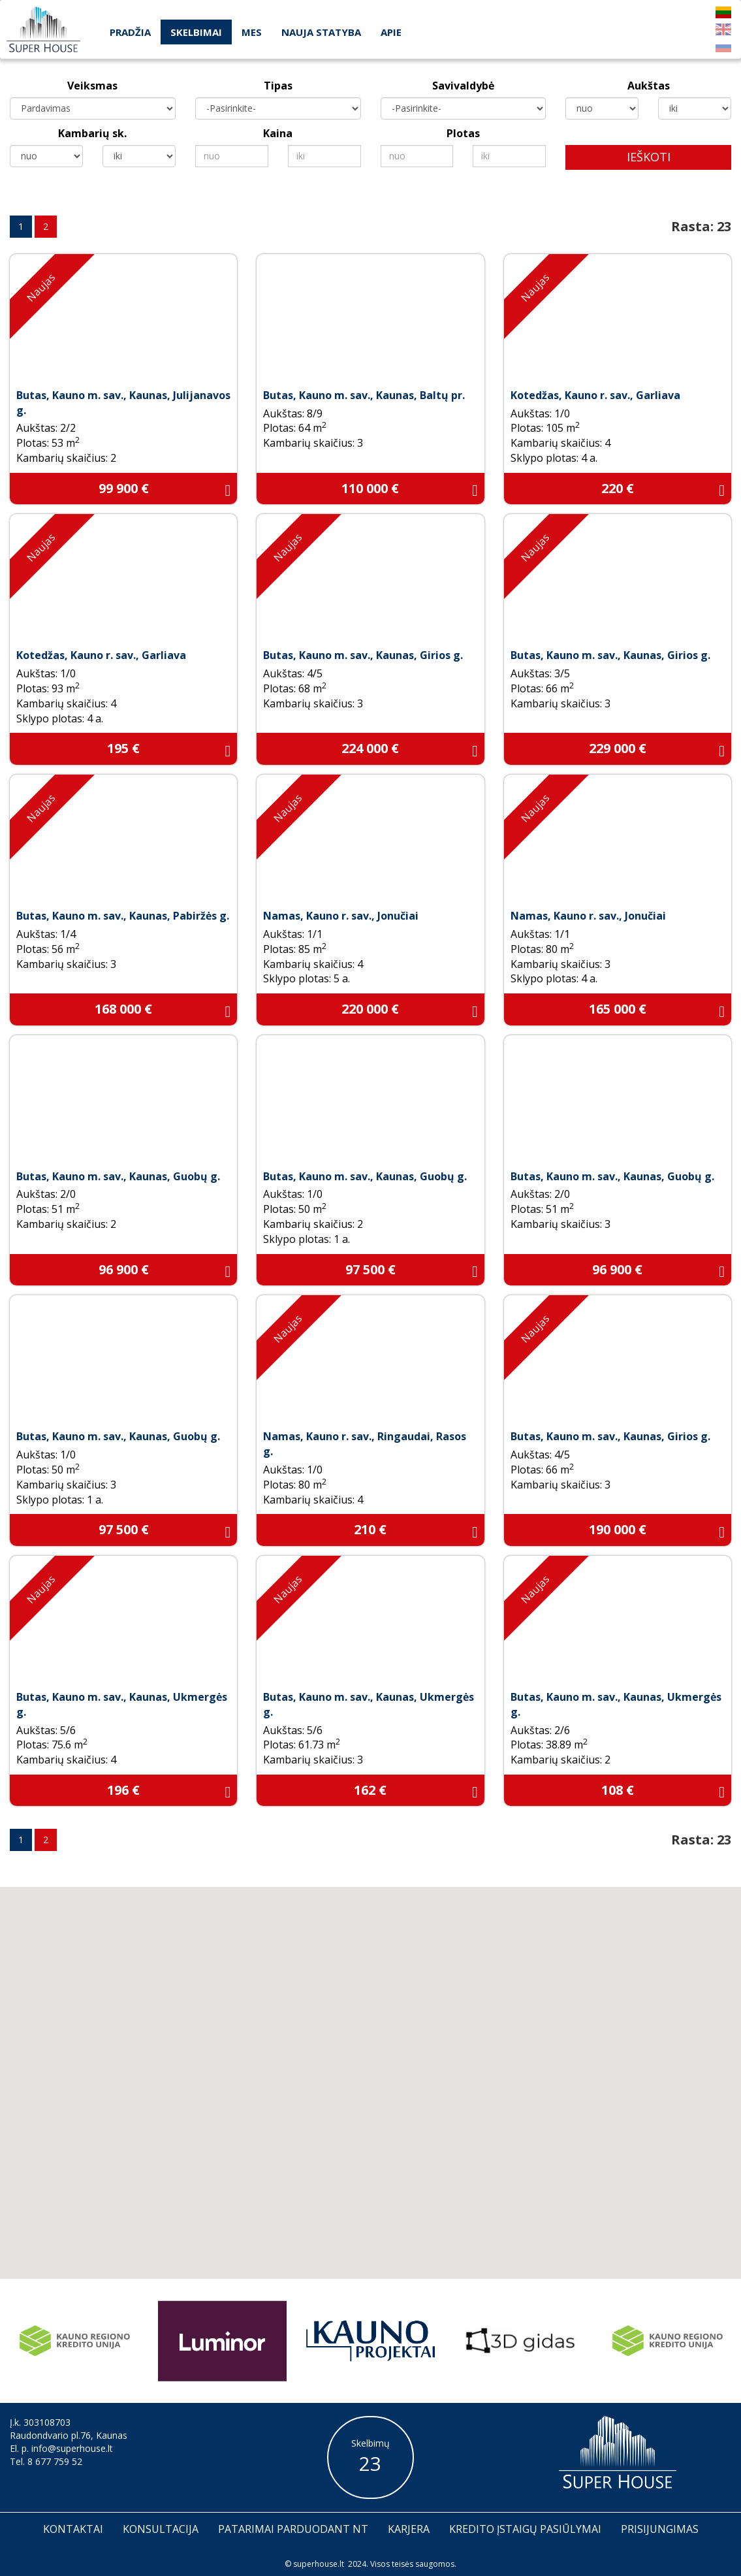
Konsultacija (160, 2529)
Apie (391, 32)
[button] (392, 2116)
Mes (252, 32)
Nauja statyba (321, 32)
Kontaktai (73, 2529)
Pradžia (130, 32)
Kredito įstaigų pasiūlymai (525, 2529)
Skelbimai (196, 32)
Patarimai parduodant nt (293, 2529)
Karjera (409, 2529)
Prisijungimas (660, 2529)
